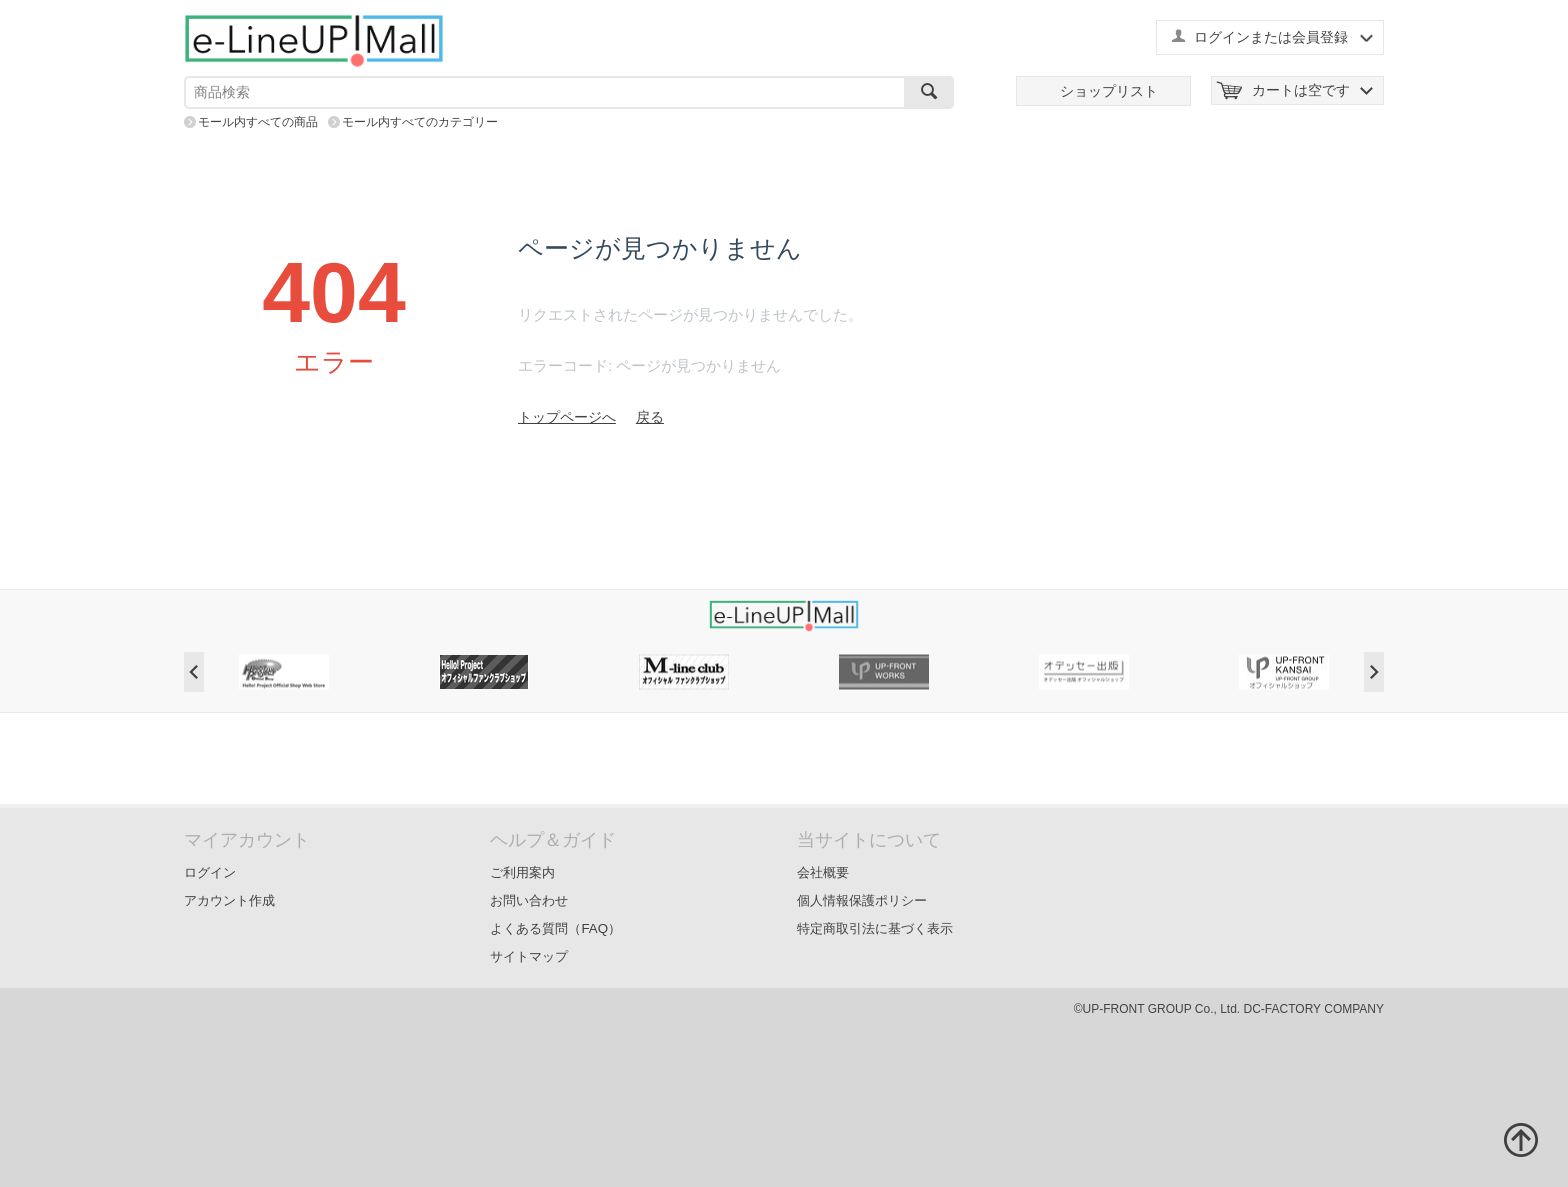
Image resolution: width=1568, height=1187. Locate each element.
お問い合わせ (529, 900)
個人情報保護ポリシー (862, 900)
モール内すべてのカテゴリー (420, 122)
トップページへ (567, 417)
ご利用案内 (522, 872)
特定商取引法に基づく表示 (875, 928)
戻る (650, 417)
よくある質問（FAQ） (555, 928)
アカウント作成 (229, 900)
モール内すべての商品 (258, 122)
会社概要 (823, 872)
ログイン (210, 872)
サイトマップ (529, 956)
